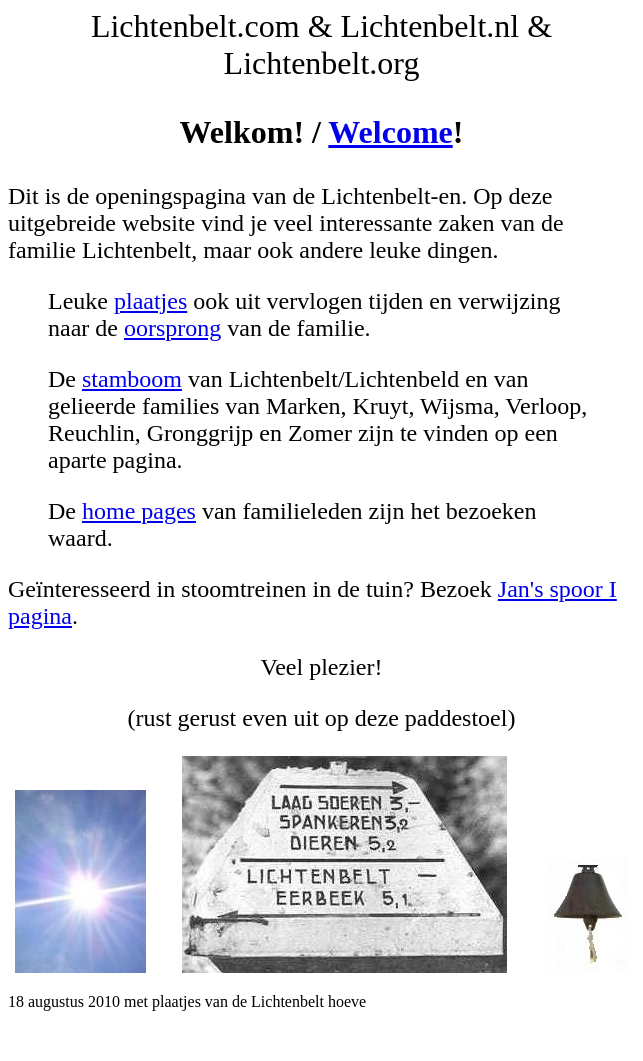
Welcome (390, 132)
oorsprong (172, 328)
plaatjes (150, 301)
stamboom (132, 379)
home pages (139, 511)
